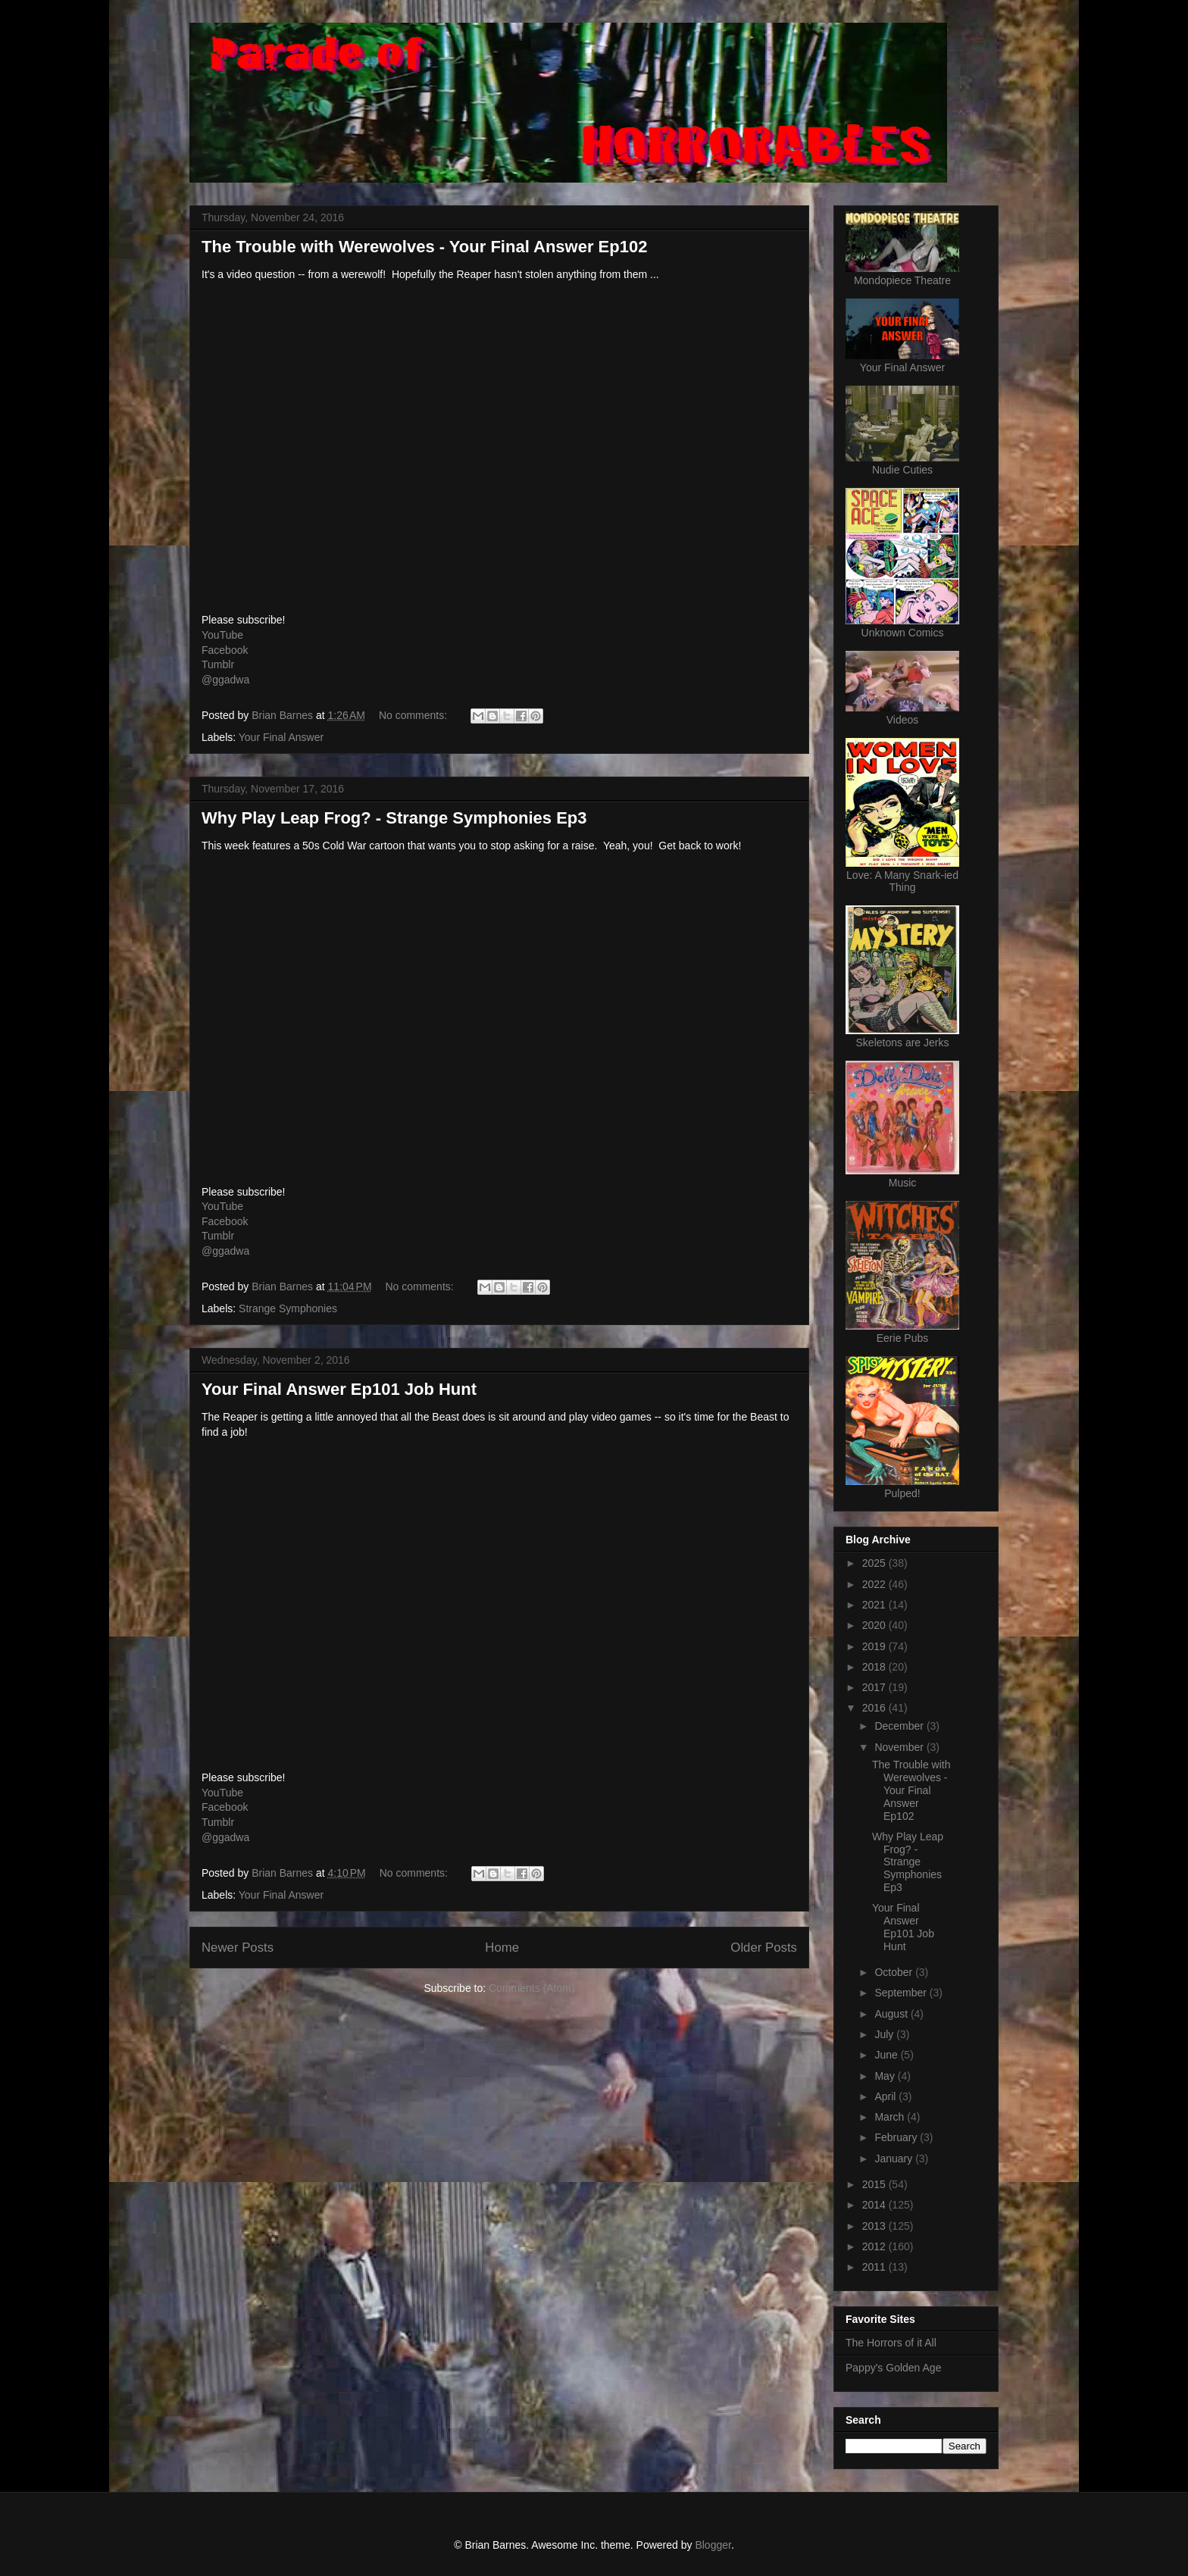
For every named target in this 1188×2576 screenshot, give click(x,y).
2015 (875, 2184)
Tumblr (218, 664)
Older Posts (763, 1947)
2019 (875, 1646)
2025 (875, 1563)
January (894, 2158)
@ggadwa (225, 680)
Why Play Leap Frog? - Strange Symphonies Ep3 (394, 817)
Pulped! (902, 1493)
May (885, 2076)
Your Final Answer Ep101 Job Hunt (339, 1389)
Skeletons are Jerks (902, 1042)
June (887, 2055)
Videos (902, 720)
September (901, 1993)
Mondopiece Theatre (902, 280)
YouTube (222, 635)
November (900, 1747)
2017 (875, 1687)
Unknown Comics (902, 633)
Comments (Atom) (532, 1988)
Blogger (712, 2545)
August (892, 2014)
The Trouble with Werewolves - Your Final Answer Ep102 (424, 246)
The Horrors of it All (891, 2343)
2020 (875, 1625)
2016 (875, 1708)
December (900, 1726)
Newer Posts (238, 1947)
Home (502, 1947)
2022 (875, 1584)
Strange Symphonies (288, 1308)
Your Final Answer (281, 737)
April (886, 2096)
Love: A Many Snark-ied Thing (902, 881)
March (890, 2117)
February (897, 2137)
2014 (875, 2205)
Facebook (225, 650)
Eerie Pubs (902, 1338)
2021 (875, 1605)
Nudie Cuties (902, 470)
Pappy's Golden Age (893, 2368)
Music (903, 1183)
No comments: (414, 715)
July (885, 2034)
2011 (875, 2267)
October (894, 1972)
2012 (875, 2246)
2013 (875, 2226)
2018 (875, 1667)
